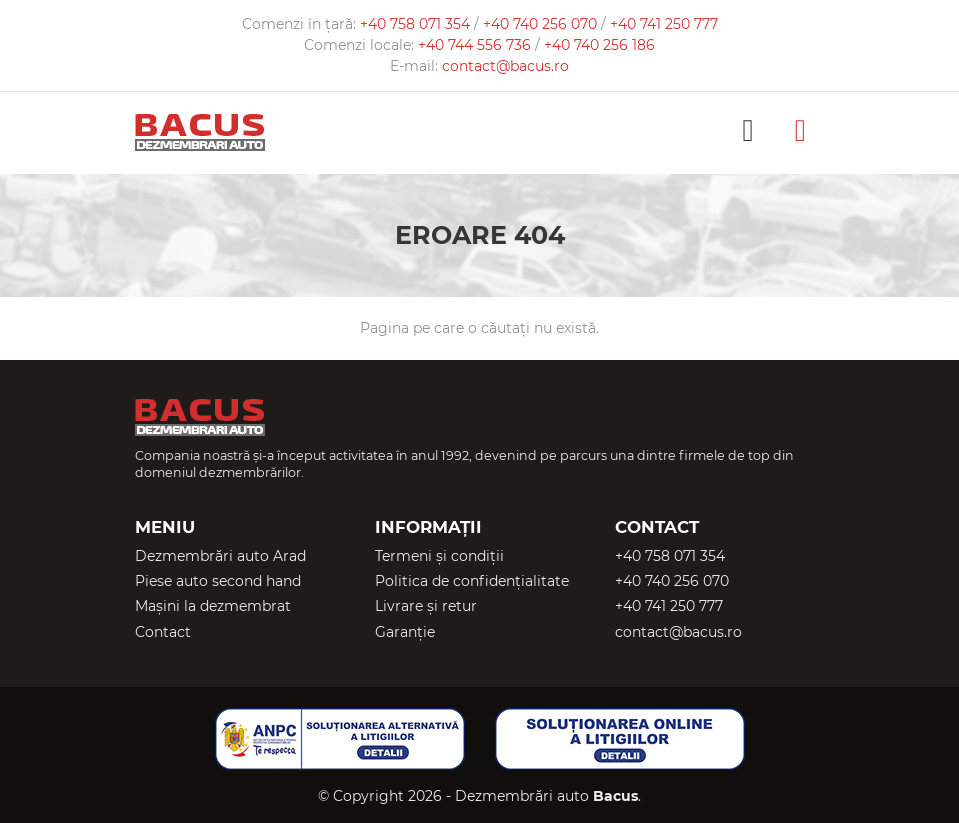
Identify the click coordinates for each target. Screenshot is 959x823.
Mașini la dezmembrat (213, 606)
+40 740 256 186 (599, 45)
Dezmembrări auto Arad (220, 556)
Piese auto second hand (218, 581)
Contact (163, 632)
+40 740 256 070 (542, 24)
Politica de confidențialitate (472, 581)
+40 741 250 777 (664, 24)
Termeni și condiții (439, 556)
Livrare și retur (426, 606)
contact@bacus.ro (505, 66)
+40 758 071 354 (417, 24)
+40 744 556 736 (476, 45)
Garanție (405, 632)
